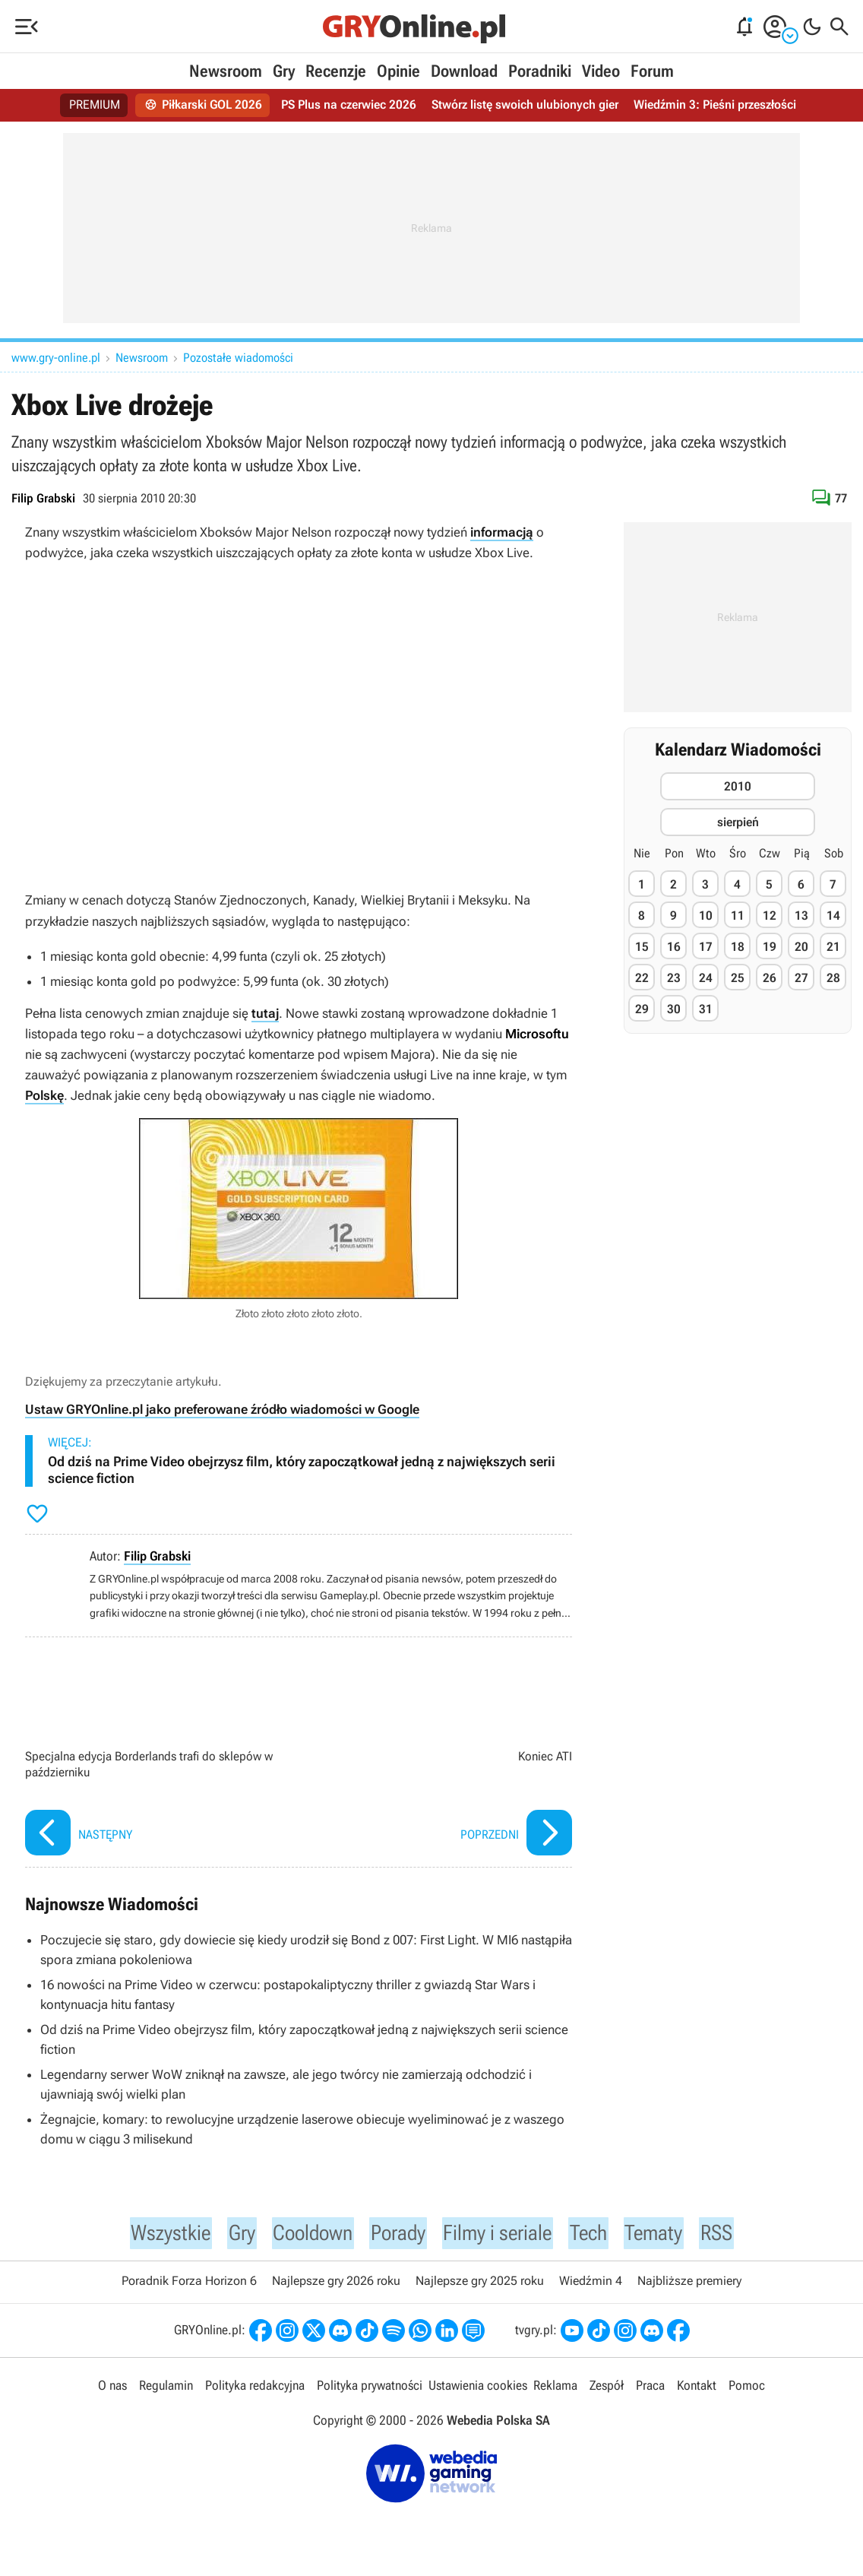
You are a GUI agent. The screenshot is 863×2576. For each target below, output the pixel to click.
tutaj (265, 1013)
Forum (652, 71)
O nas (112, 2388)
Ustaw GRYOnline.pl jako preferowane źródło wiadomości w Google (222, 1409)
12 (769, 915)
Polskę (44, 1095)
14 (833, 915)
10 (706, 915)
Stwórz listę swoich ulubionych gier (525, 105)
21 (833, 946)
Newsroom (225, 71)
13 (801, 915)
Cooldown (305, 2234)
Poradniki (539, 71)
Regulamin (166, 2388)
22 (642, 978)
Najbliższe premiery (689, 2284)
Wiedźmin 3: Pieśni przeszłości (714, 105)
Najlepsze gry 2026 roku (336, 2284)
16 (674, 946)
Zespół (607, 2388)
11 (737, 915)
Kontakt (696, 2388)
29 (642, 1009)
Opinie (398, 71)
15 (642, 946)
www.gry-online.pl (55, 357)
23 (674, 978)
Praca (650, 2388)
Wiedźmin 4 (590, 2284)
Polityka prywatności (369, 2388)
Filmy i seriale (503, 2234)
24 (706, 978)
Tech (601, 2234)
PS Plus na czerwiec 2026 (348, 105)
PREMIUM (94, 105)
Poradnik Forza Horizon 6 (189, 2284)
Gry (284, 71)
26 (769, 978)
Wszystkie (154, 2234)
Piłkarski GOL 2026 (203, 105)
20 (801, 946)
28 (833, 978)
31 (706, 1009)
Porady (396, 2234)
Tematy (669, 2234)
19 (769, 946)
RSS (735, 2234)
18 (737, 946)
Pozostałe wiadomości (238, 357)
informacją (501, 532)
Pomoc (747, 2388)
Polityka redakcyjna (255, 2388)
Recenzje (335, 71)
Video (601, 71)
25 (737, 978)
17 (706, 946)
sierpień (738, 822)
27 (801, 978)
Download (464, 71)
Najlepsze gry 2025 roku (480, 2284)
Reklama (555, 2388)
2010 (737, 786)
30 (674, 1009)
